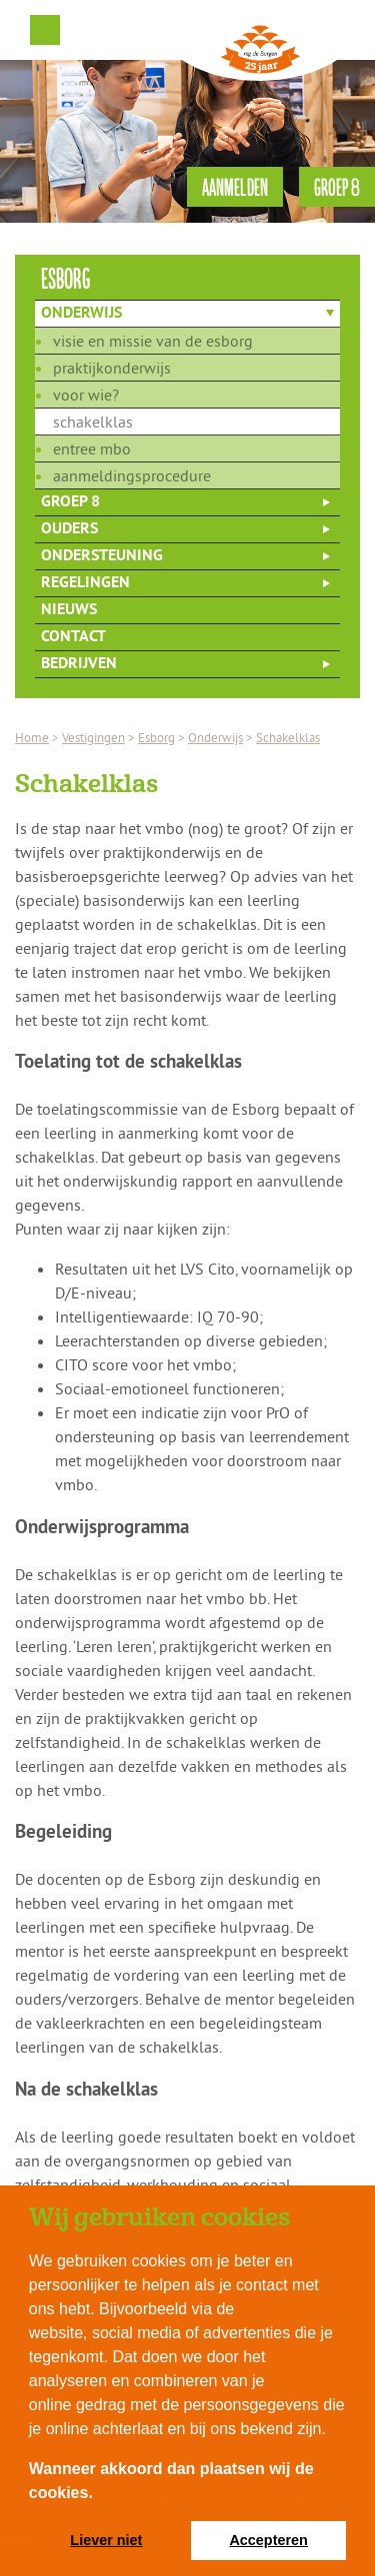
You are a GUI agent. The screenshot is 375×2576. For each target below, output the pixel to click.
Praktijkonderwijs (112, 368)
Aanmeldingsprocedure (132, 475)
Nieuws (69, 610)
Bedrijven (79, 664)
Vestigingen (93, 737)
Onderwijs (81, 314)
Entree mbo (92, 448)
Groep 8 (70, 502)
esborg (66, 277)
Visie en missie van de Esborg (153, 341)
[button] (100, 2494)
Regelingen (85, 583)
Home (32, 737)
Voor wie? (86, 395)
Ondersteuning (102, 556)
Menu (45, 30)
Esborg (156, 737)
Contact (73, 637)
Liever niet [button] (106, 2540)
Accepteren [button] (268, 2540)
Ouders (69, 529)
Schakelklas (93, 421)
